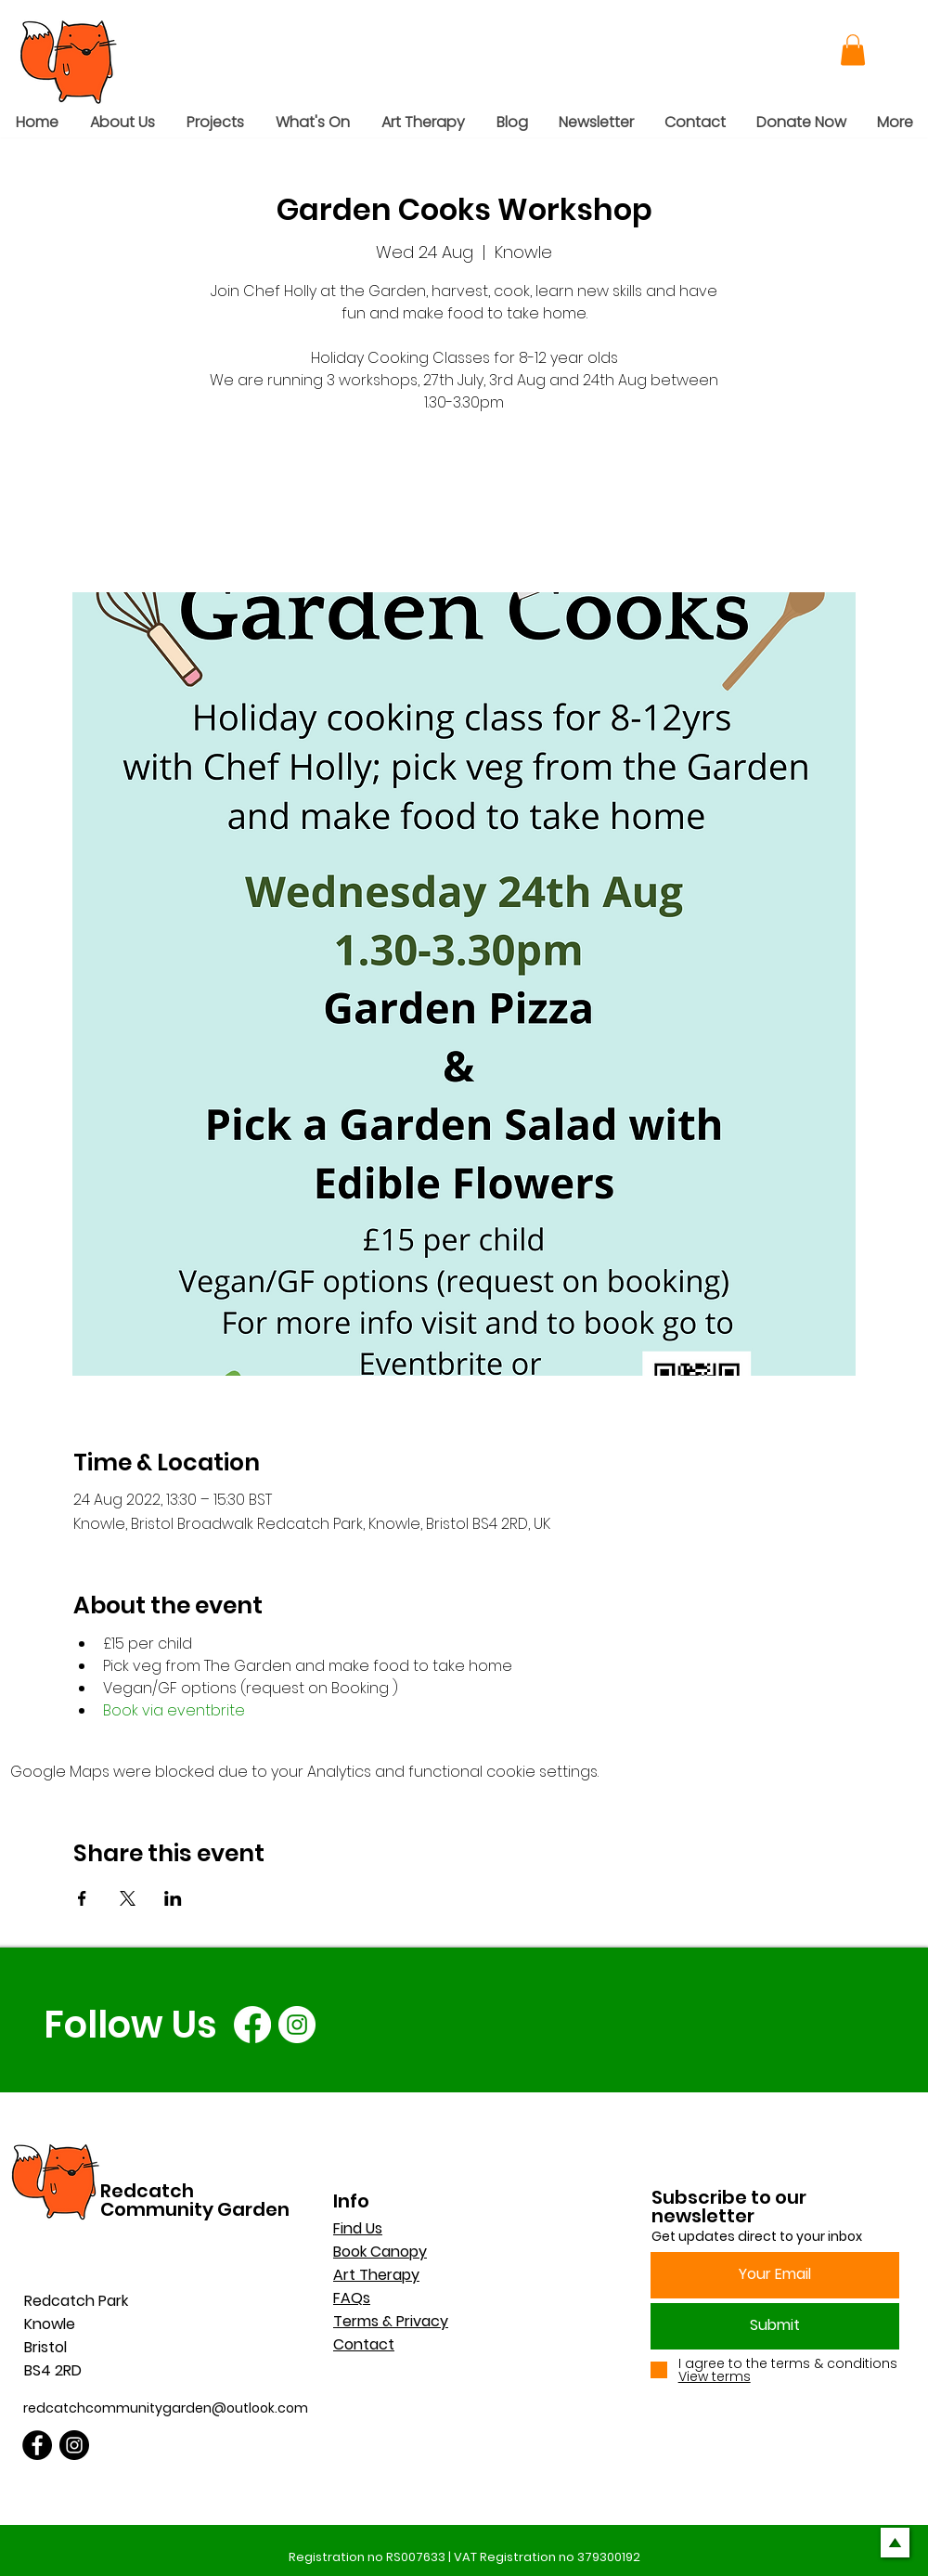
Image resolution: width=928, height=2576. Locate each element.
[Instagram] (297, 2024)
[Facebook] (252, 2024)
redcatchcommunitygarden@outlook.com (165, 2408)
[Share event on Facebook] (82, 1898)
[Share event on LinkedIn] (173, 1898)
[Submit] (775, 2326)
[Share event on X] (127, 1898)
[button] (853, 49)
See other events (464, 505)
